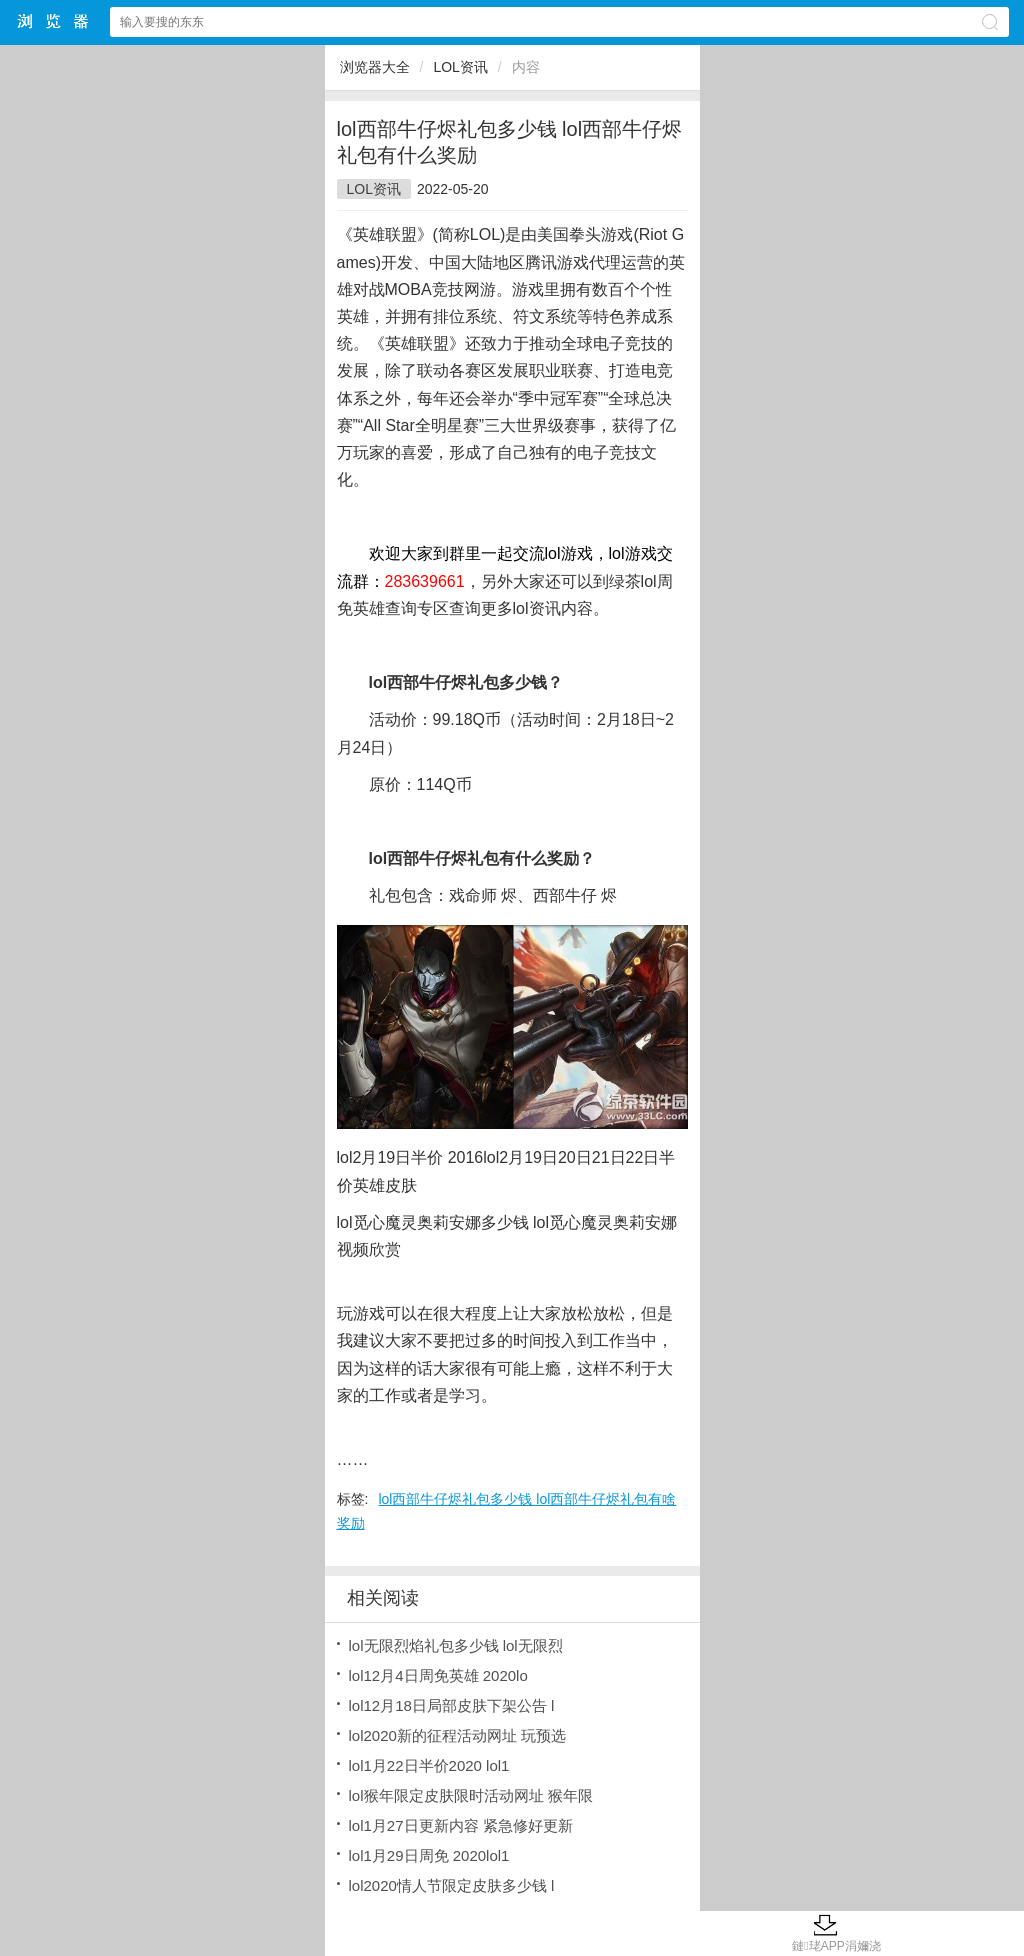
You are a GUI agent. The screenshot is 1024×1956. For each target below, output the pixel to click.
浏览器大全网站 (54, 21)
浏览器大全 (375, 67)
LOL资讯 (460, 67)
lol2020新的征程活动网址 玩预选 (458, 1735)
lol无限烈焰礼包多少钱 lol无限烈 (456, 1645)
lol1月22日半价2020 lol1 (429, 1765)
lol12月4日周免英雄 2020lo (438, 1675)
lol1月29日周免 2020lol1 (429, 1855)
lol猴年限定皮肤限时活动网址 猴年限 (471, 1795)
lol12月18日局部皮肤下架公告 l (452, 1705)
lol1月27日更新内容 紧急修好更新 (461, 1825)
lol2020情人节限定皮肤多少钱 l (452, 1885)
